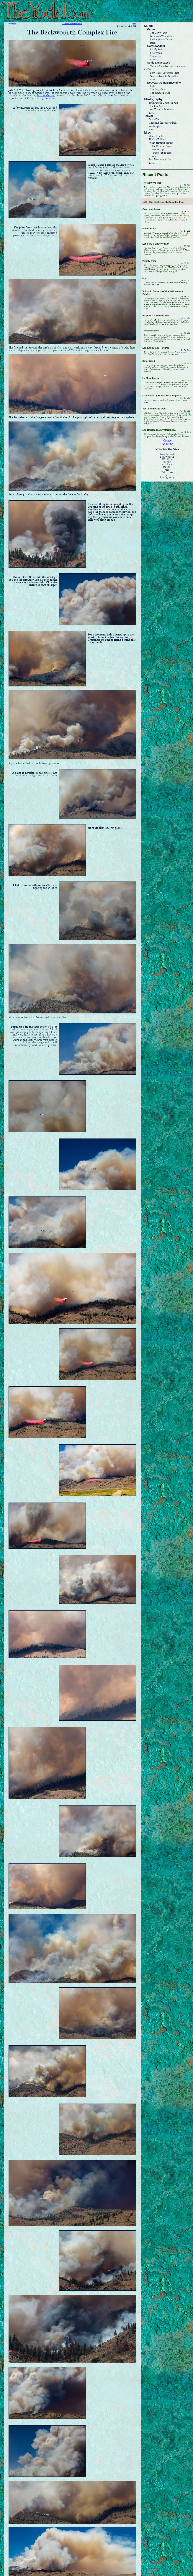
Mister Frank (156, 136)
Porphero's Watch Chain (162, 36)
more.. (154, 156)
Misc (147, 132)
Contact (167, 440)
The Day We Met (158, 33)
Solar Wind (156, 53)
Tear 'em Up (157, 149)
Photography (153, 99)
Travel (148, 115)
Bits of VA (154, 119)
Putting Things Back (161, 153)
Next (134, 24)
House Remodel (157, 143)
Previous (12, 24)
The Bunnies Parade (160, 93)
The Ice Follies (157, 139)
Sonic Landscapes (158, 62)
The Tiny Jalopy (158, 89)
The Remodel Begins (162, 146)
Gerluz (151, 29)
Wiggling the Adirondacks (163, 123)
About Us (167, 443)
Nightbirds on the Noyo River (164, 76)
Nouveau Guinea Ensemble (164, 82)
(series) (169, 143)
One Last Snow (157, 106)
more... (153, 43)
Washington (155, 126)
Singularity (155, 56)
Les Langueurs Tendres (161, 39)
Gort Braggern (156, 45)
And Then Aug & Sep (160, 159)
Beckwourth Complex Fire (163, 103)
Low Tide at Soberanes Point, (164, 73)
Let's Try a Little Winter (161, 109)
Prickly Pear (156, 49)
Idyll (152, 86)
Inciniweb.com (46, 95)
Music (148, 25)
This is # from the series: (72, 24)
